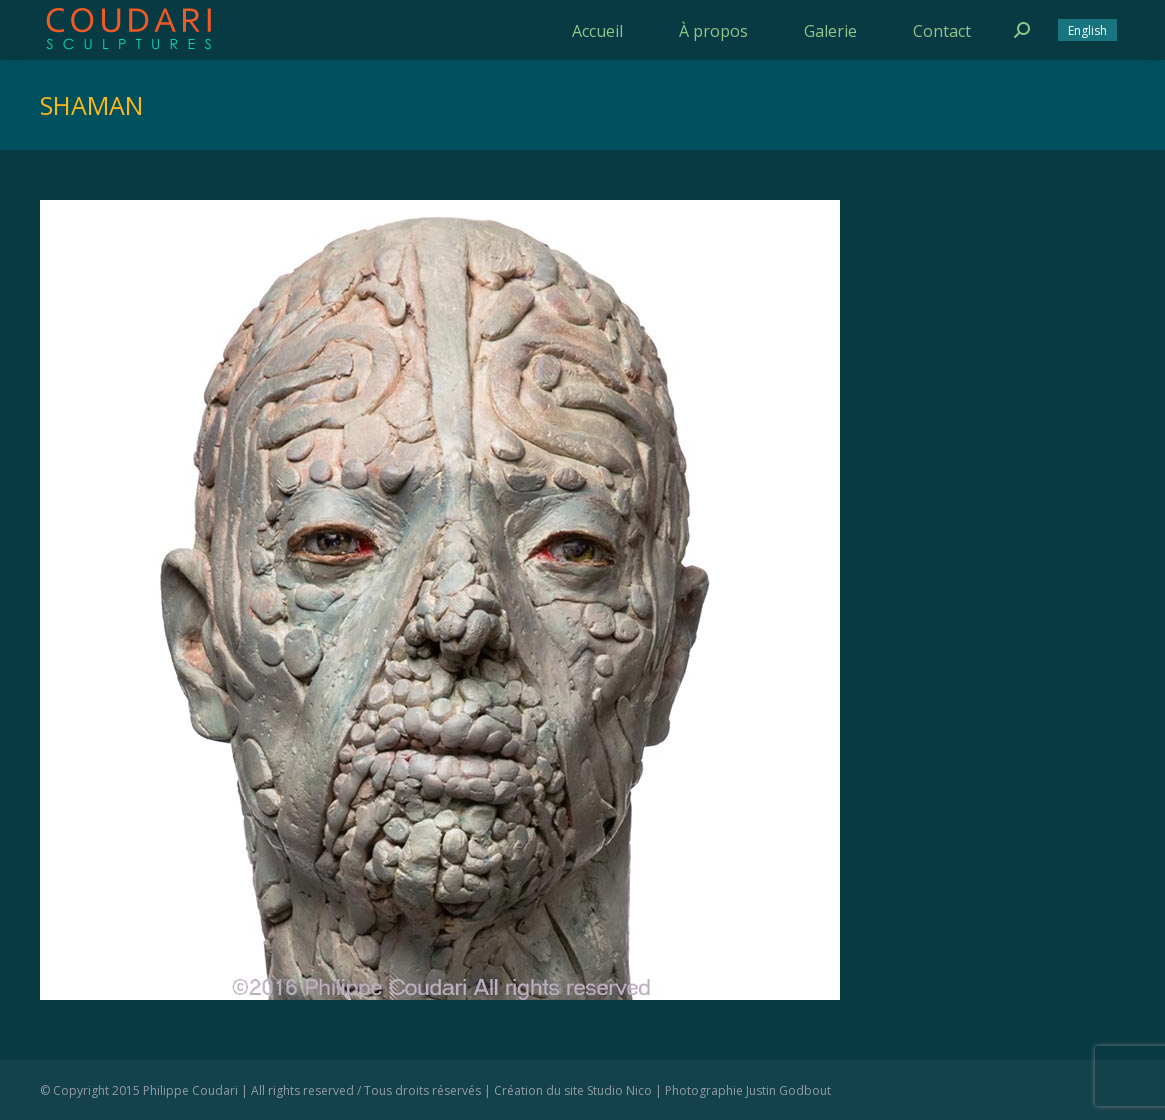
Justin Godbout (788, 1090)
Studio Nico (619, 1090)
